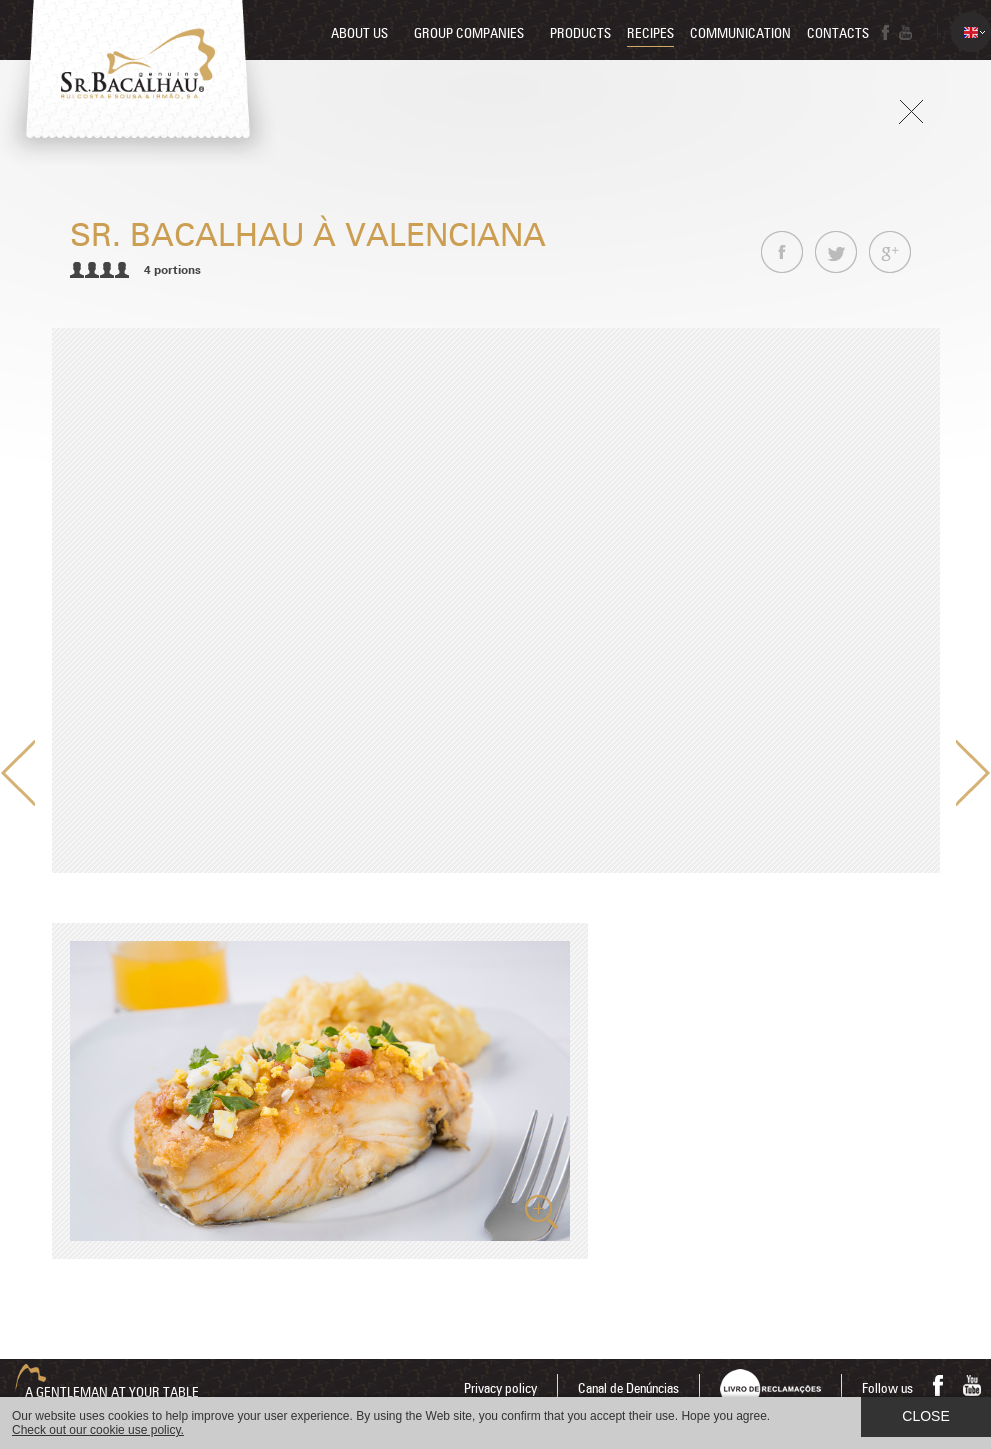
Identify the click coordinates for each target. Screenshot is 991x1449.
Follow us (887, 1389)
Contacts (838, 34)
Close (925, 1416)
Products (580, 34)
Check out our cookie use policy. (98, 1430)
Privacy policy (500, 1389)
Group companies (469, 34)
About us (359, 34)
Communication (740, 34)
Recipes (650, 34)
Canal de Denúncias (628, 1389)
